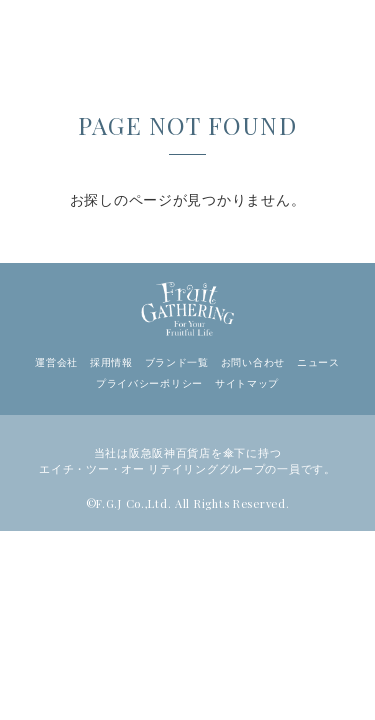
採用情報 (111, 362)
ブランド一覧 (177, 362)
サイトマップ (247, 383)
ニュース (318, 362)
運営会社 (56, 362)
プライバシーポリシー (149, 383)
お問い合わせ (253, 362)
